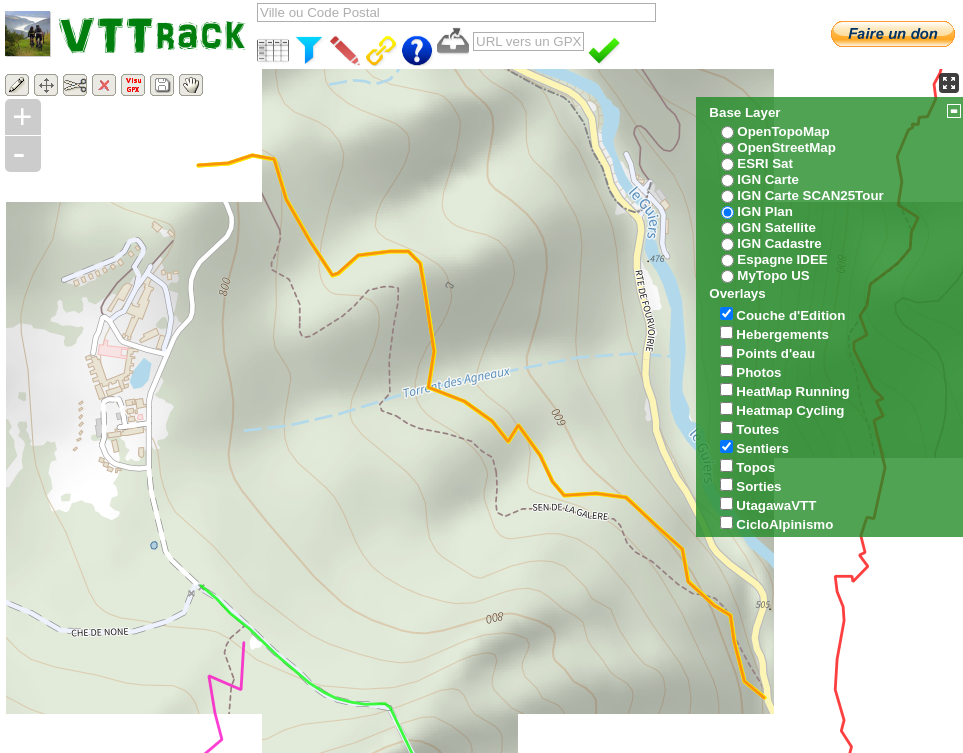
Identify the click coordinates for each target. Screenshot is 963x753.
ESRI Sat (765, 163)
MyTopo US (773, 275)
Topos (755, 467)
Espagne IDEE (782, 259)
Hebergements (782, 334)
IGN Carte (767, 179)
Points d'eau (775, 353)
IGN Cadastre (779, 243)
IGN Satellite (776, 227)
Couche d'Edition (790, 315)
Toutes (757, 429)
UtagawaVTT (776, 505)
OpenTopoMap (783, 131)
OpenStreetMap (786, 147)
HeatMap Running (792, 391)
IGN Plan (765, 211)
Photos (758, 372)
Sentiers (762, 448)
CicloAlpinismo (784, 524)
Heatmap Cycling (790, 410)
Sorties (758, 486)
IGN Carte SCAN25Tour (810, 195)
